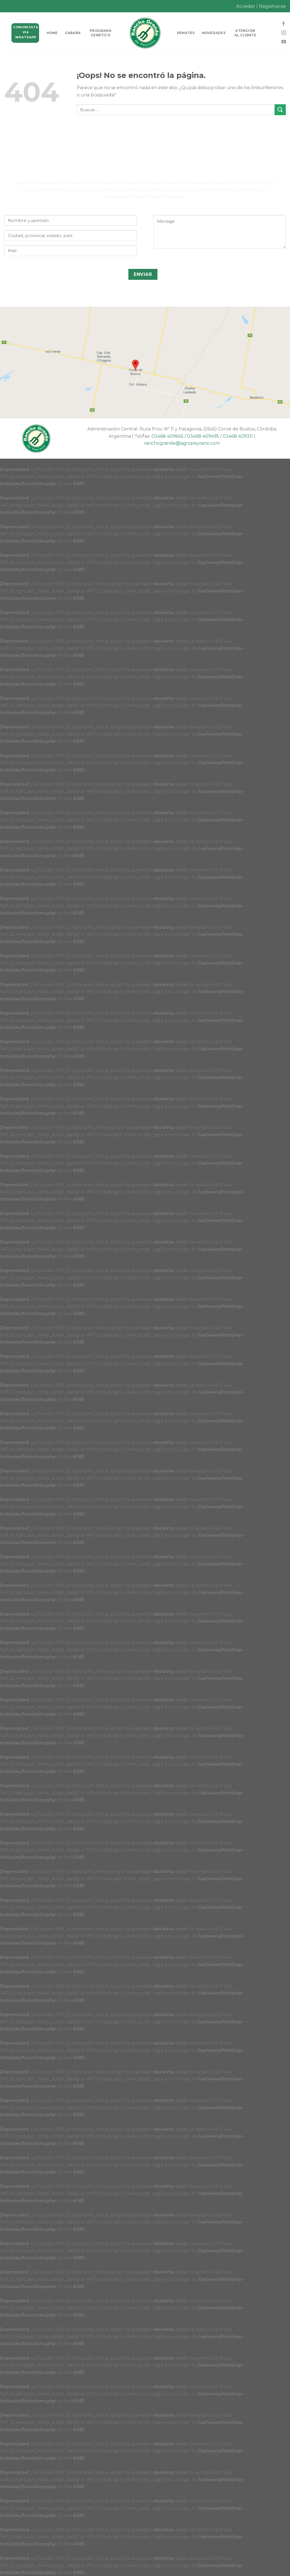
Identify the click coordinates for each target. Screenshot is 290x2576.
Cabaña (73, 33)
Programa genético (100, 33)
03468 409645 (167, 436)
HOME (52, 33)
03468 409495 (203, 436)
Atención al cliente (245, 33)
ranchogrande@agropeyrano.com (182, 443)
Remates (186, 33)
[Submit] (280, 109)
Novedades (214, 33)
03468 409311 (238, 436)
